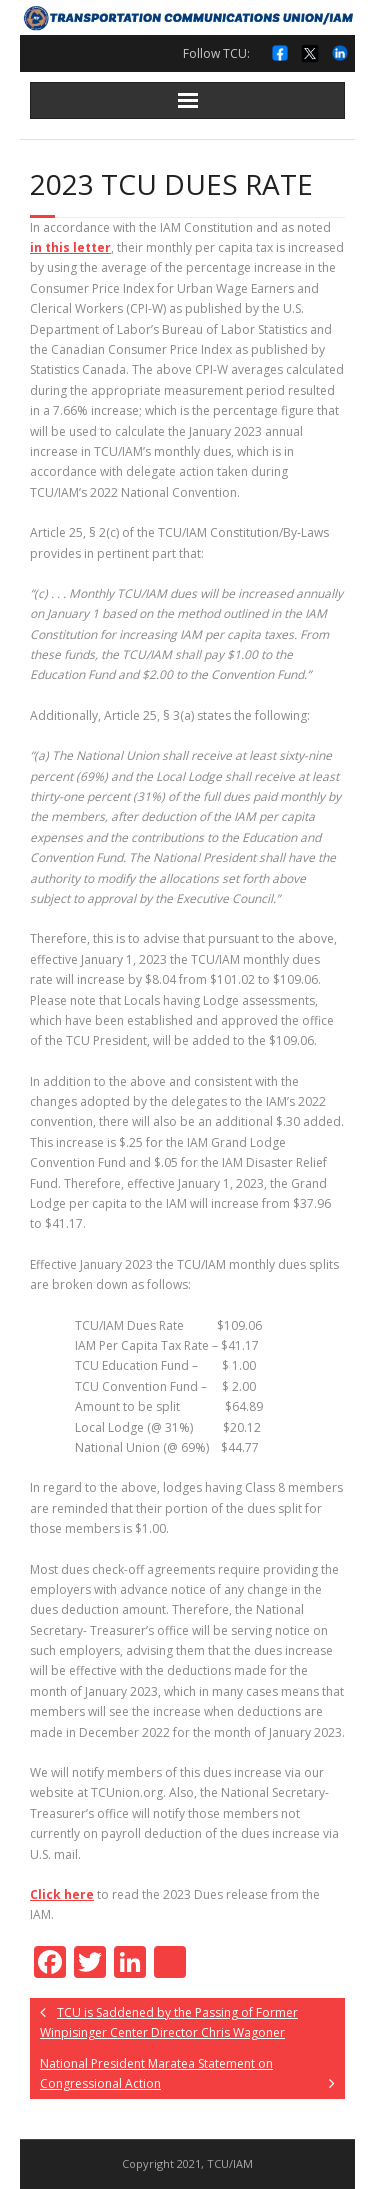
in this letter (70, 247)
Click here (62, 1894)
